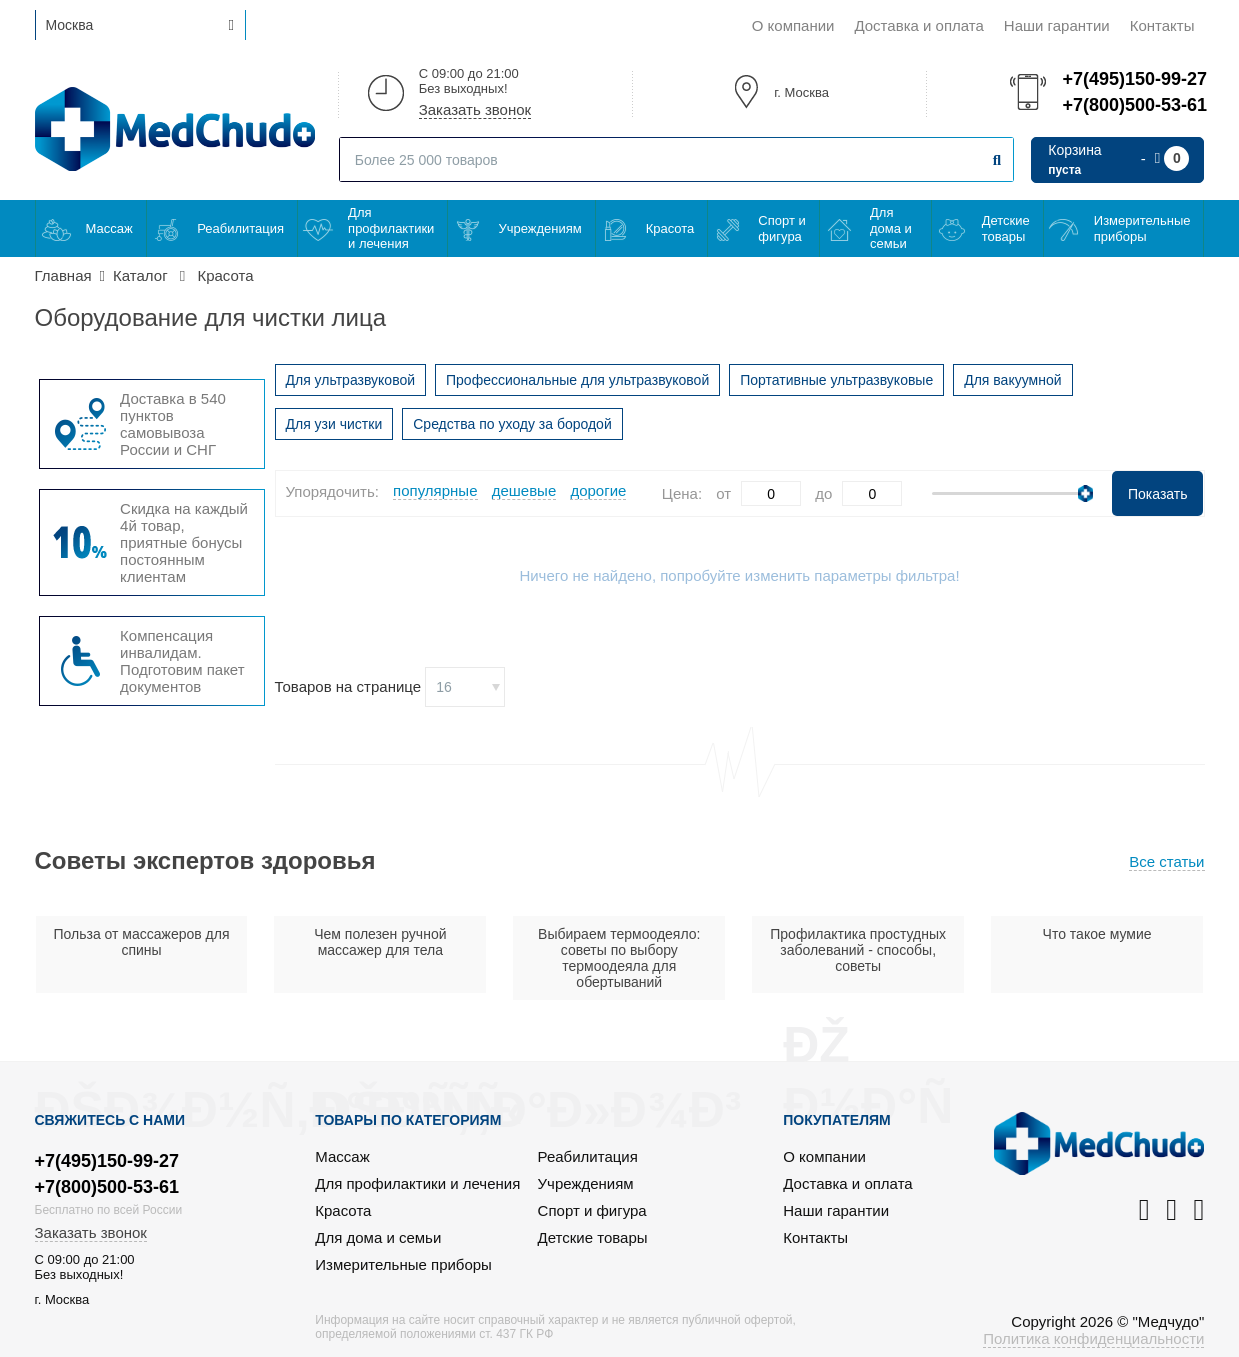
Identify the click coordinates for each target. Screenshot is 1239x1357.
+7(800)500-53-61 (1133, 105)
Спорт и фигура (781, 228)
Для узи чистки (334, 424)
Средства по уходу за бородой (512, 424)
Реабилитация (240, 228)
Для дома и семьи (891, 228)
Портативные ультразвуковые (836, 380)
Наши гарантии (1057, 25)
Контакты (1162, 25)
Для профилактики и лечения (391, 228)
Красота (670, 228)
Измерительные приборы (1142, 228)
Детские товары (1006, 228)
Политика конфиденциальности (1093, 1338)
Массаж (109, 228)
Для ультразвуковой (351, 380)
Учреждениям (539, 228)
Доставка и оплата (918, 25)
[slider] (1085, 493)
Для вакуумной (1012, 380)
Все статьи (1166, 861)
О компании (793, 25)
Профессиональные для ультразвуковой (577, 380)
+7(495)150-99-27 (1133, 79)
